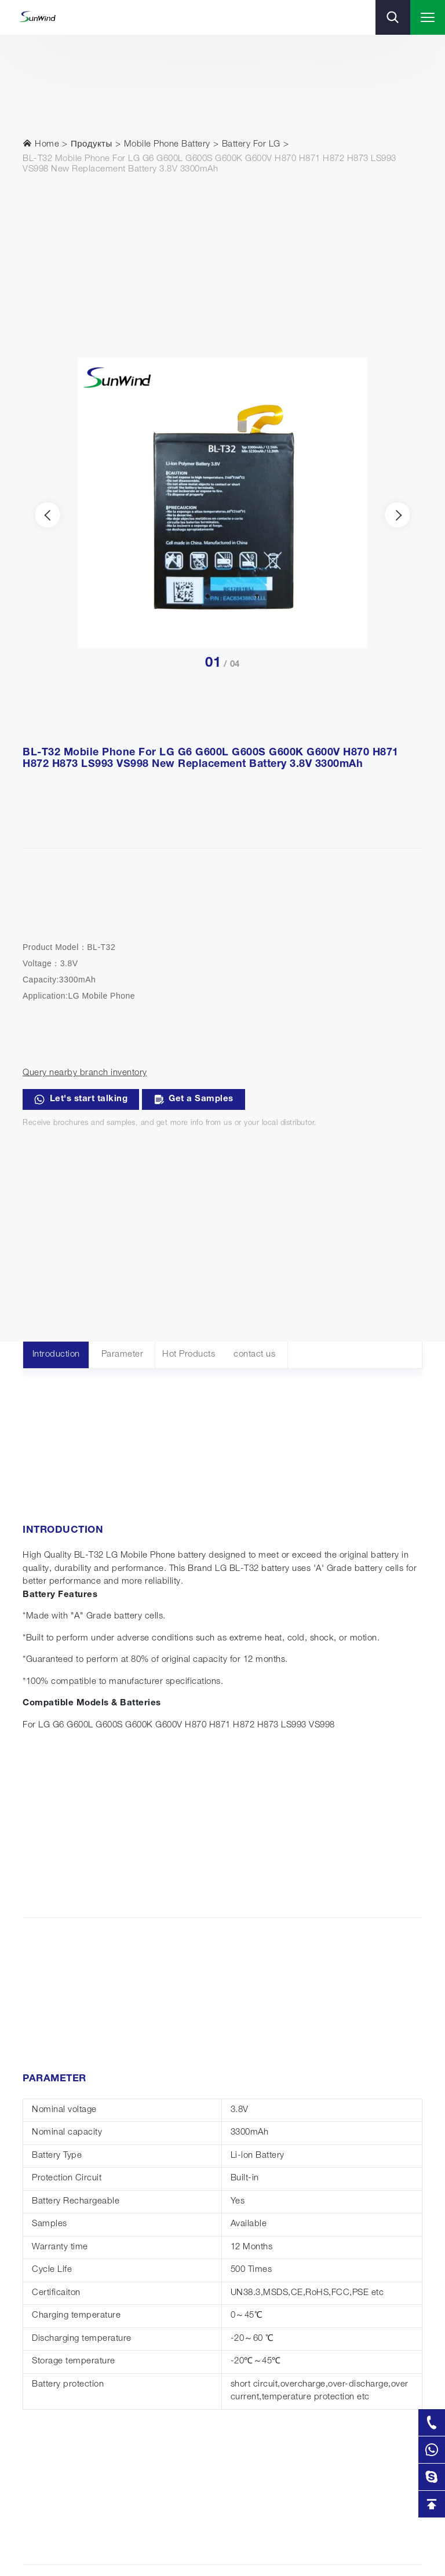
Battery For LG (251, 144)
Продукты (91, 144)
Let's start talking (80, 1099)
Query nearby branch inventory (85, 1073)
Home (41, 143)
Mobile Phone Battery (167, 144)
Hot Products (188, 1354)
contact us (254, 1354)
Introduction (56, 1354)
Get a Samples (194, 1099)
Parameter (122, 1354)
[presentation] (47, 515)
